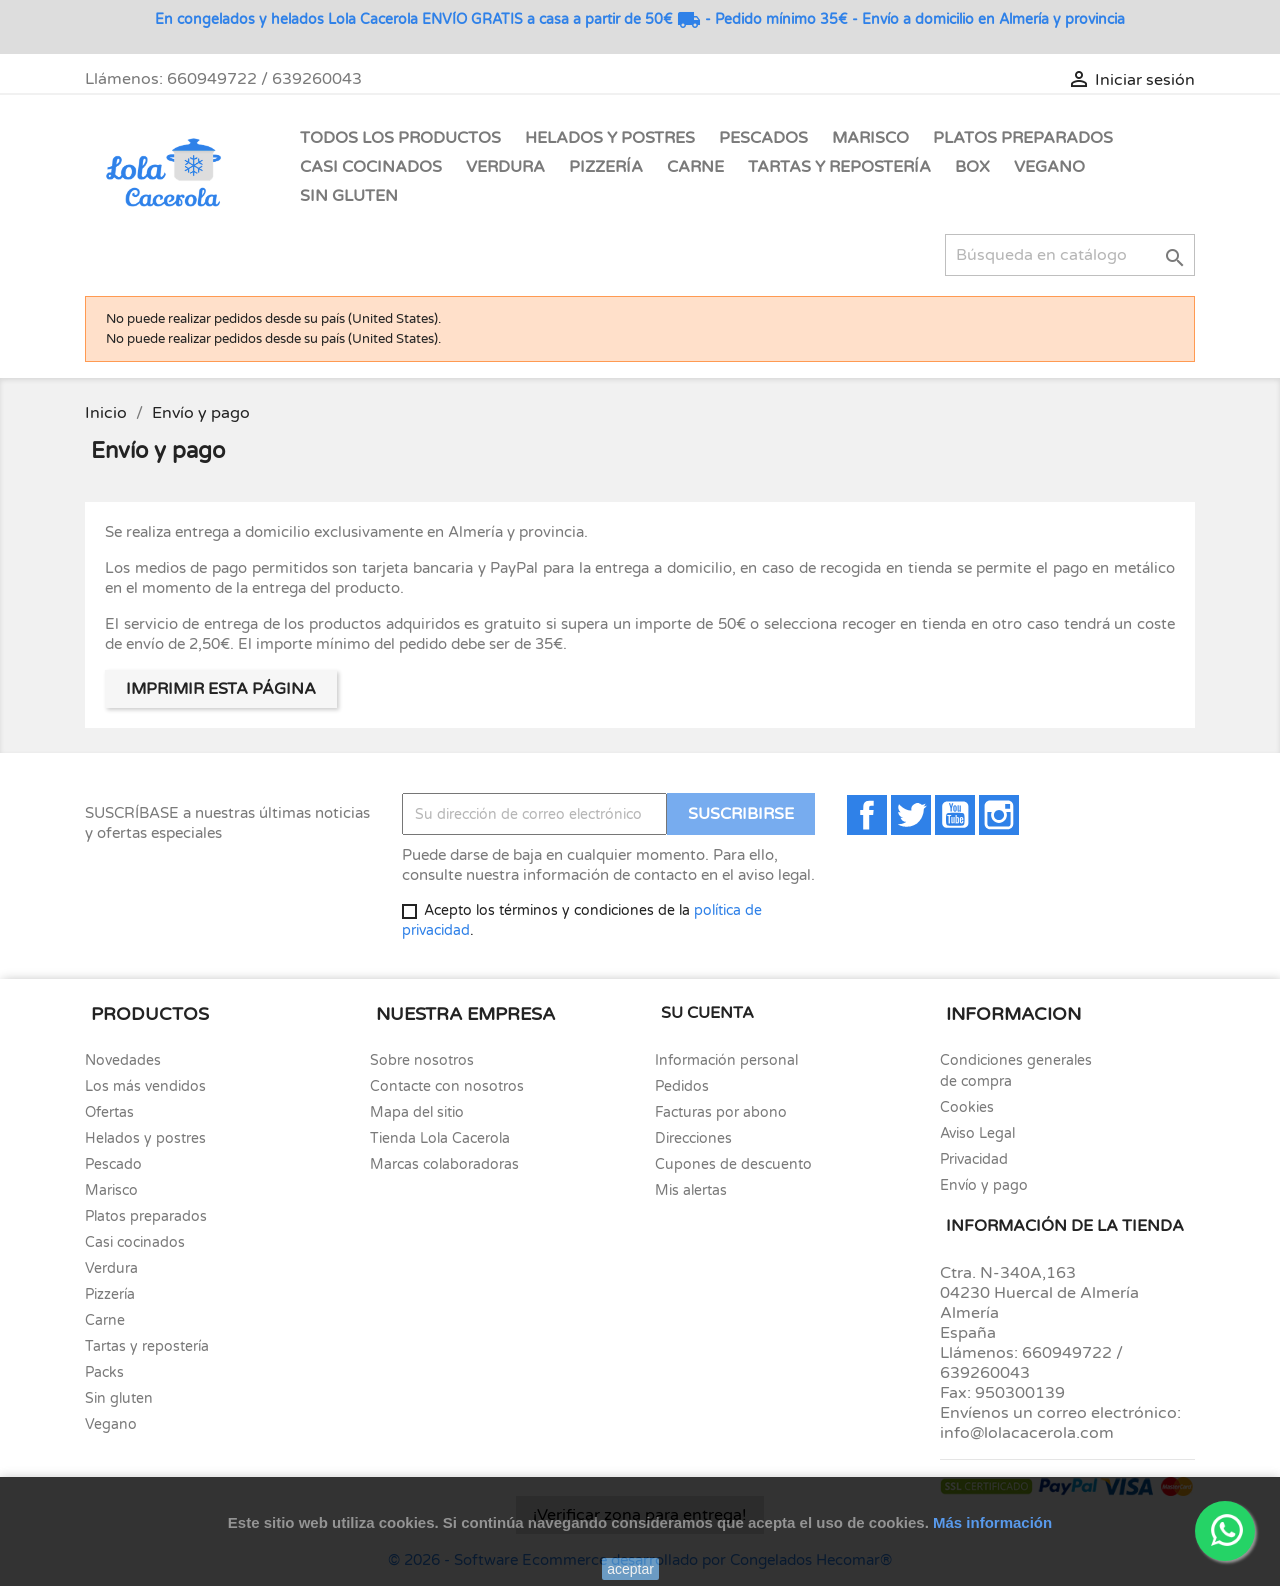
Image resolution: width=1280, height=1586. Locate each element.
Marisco (870, 138)
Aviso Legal (977, 1133)
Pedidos (682, 1086)
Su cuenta (707, 1013)
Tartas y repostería (147, 1346)
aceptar (630, 1569)
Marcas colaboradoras (444, 1164)
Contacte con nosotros (447, 1086)
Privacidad (974, 1159)
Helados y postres (145, 1138)
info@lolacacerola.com (1027, 1433)
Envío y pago (984, 1185)
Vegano (1049, 167)
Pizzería (606, 167)
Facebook (867, 815)
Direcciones (693, 1138)
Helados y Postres (610, 138)
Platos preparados (146, 1216)
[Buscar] (1070, 255)
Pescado (113, 1164)
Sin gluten (349, 196)
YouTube (955, 815)
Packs (104, 1372)
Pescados (763, 138)
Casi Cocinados (371, 167)
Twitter (911, 815)
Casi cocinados (135, 1242)
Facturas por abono (721, 1112)
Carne (695, 167)
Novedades (123, 1060)
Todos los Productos (400, 138)
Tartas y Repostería (839, 167)
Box (972, 167)
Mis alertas (691, 1190)
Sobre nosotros (422, 1060)
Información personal (726, 1060)
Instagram (999, 815)
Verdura (505, 167)
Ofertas (109, 1112)
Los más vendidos (145, 1086)
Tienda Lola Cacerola (440, 1138)
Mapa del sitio (417, 1112)
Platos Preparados (1023, 138)
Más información (992, 1522)
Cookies (967, 1107)
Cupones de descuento (733, 1164)
